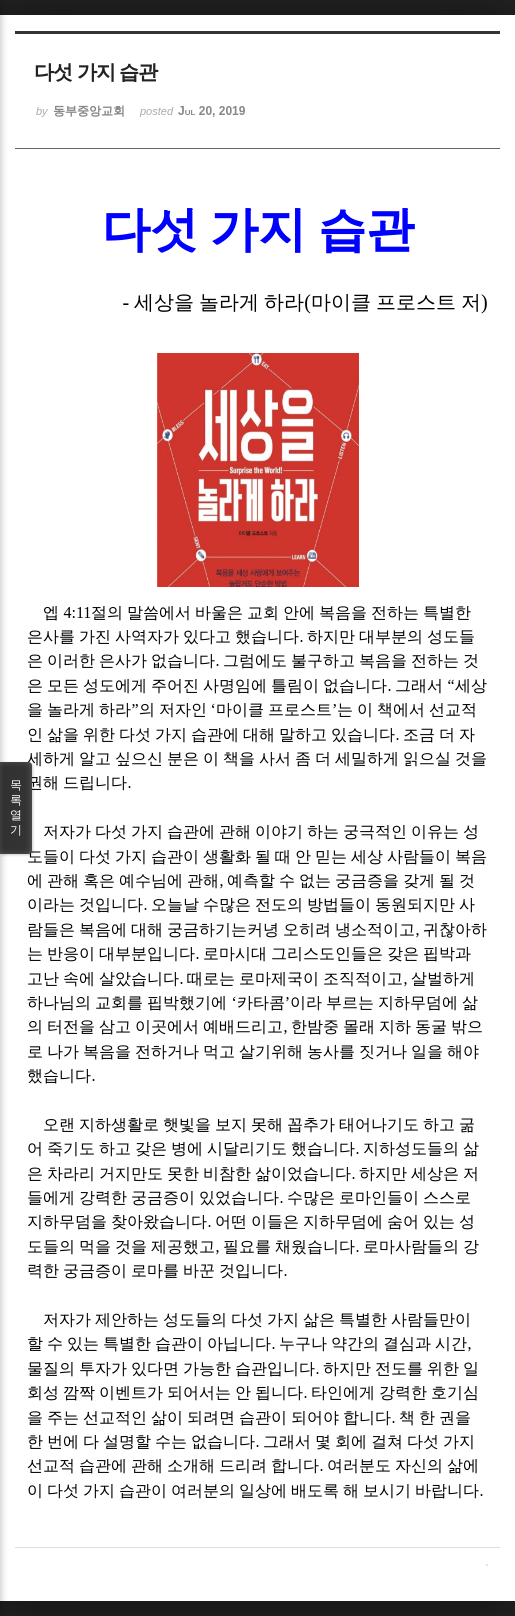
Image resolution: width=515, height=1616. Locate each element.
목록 (16, 808)
